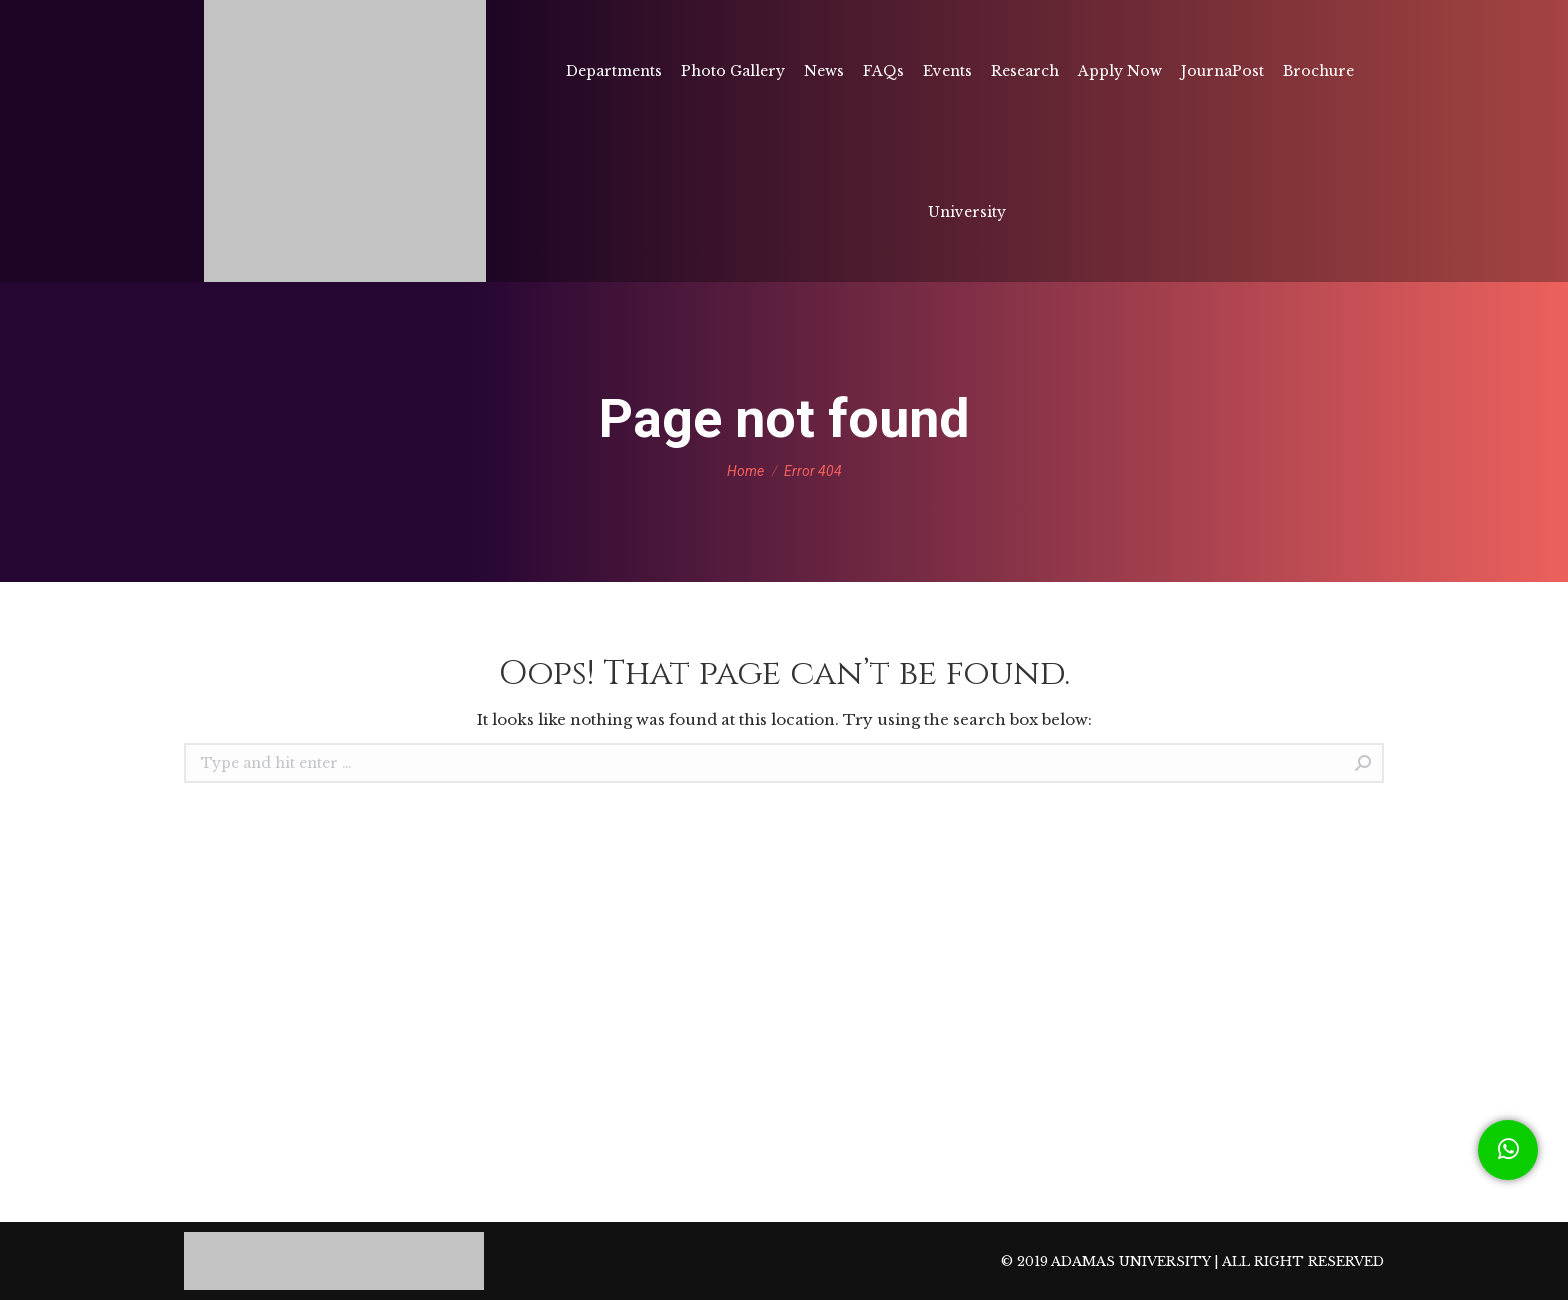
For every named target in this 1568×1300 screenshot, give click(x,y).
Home (745, 471)
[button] (1508, 1150)
